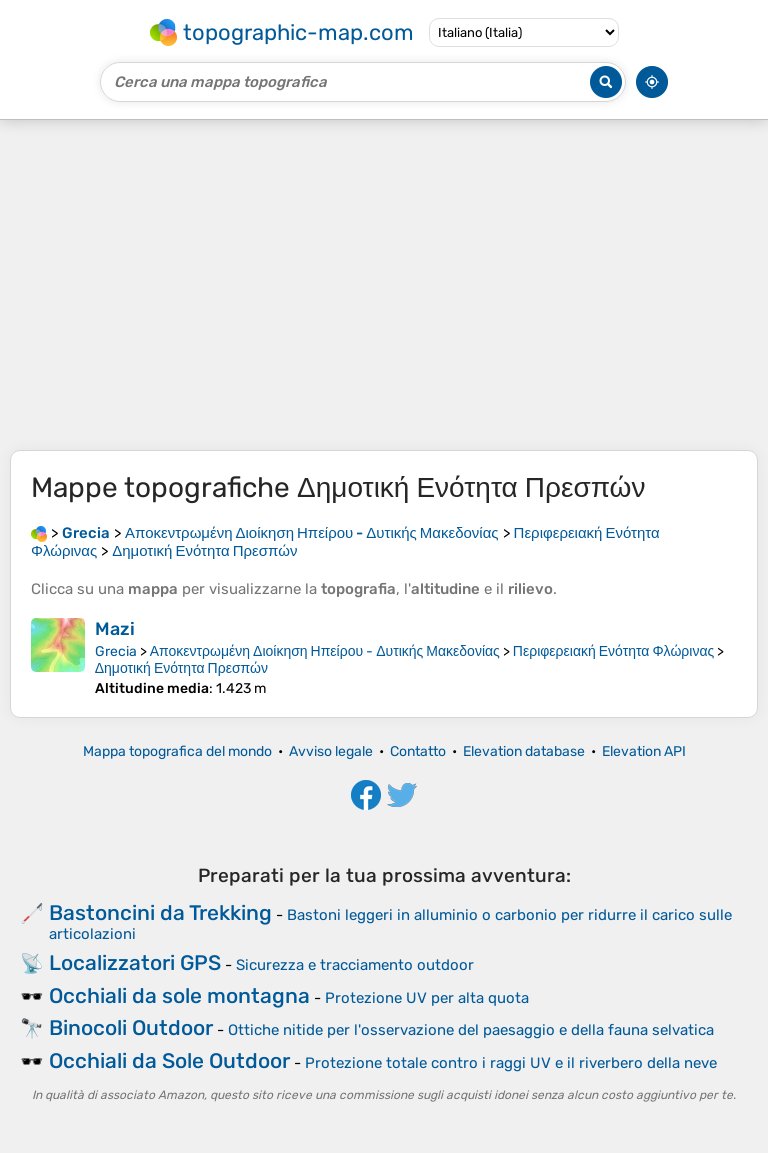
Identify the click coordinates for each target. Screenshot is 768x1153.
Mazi (115, 629)
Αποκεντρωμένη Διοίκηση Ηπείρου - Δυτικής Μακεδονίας (325, 651)
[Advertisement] (384, 285)
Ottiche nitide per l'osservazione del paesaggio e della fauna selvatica (471, 1030)
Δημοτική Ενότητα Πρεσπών (181, 668)
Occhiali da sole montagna (179, 995)
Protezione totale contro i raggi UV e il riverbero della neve (511, 1063)
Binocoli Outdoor (131, 1027)
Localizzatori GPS (135, 962)
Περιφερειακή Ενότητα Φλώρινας (613, 651)
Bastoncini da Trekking (160, 912)
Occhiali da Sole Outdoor (169, 1060)
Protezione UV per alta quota (427, 998)
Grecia (116, 651)
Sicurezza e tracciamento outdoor (355, 965)
